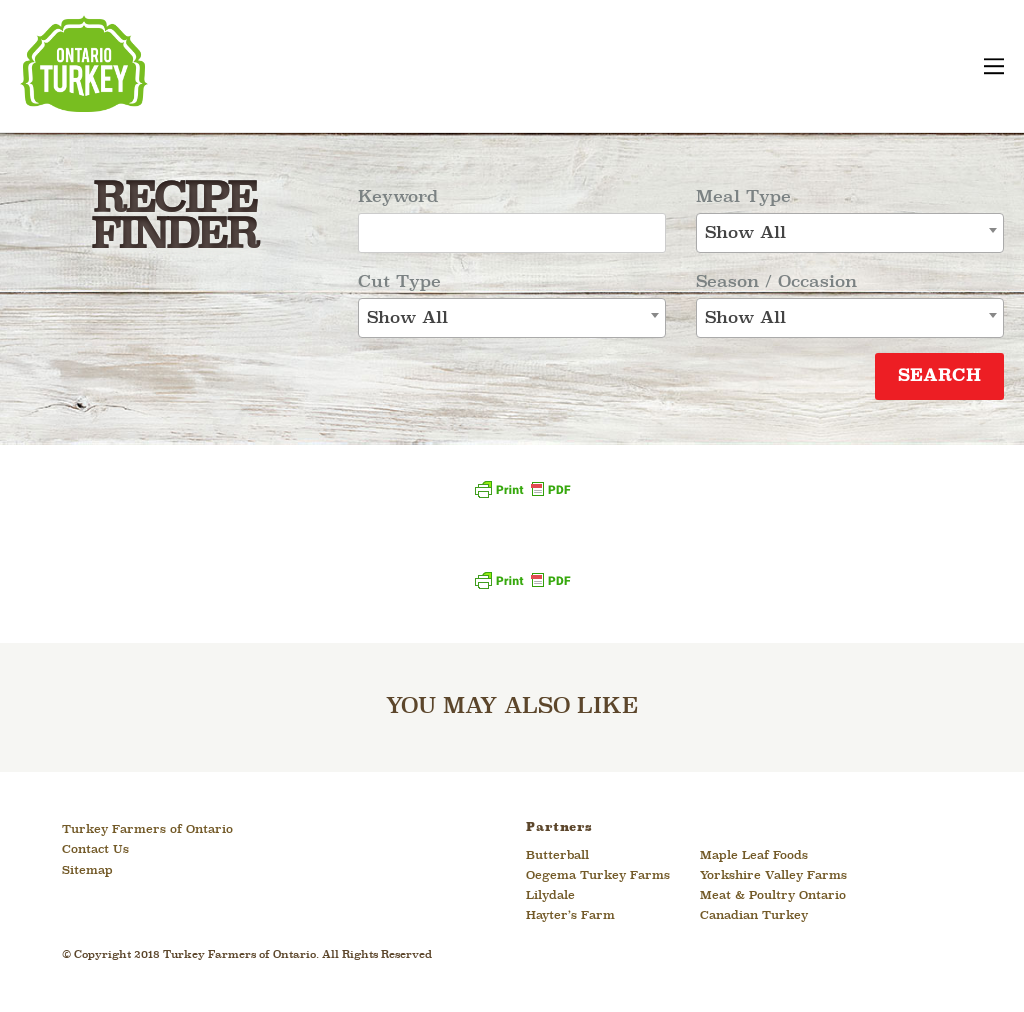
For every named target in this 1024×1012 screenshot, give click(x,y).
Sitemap (87, 871)
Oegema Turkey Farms (598, 876)
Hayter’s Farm (570, 916)
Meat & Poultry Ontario (773, 896)
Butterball (557, 856)
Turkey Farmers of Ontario (147, 830)
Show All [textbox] (407, 318)
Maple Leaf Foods (754, 856)
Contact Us (95, 850)
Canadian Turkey (754, 916)
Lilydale (550, 896)
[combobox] (512, 318)
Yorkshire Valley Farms (773, 876)
